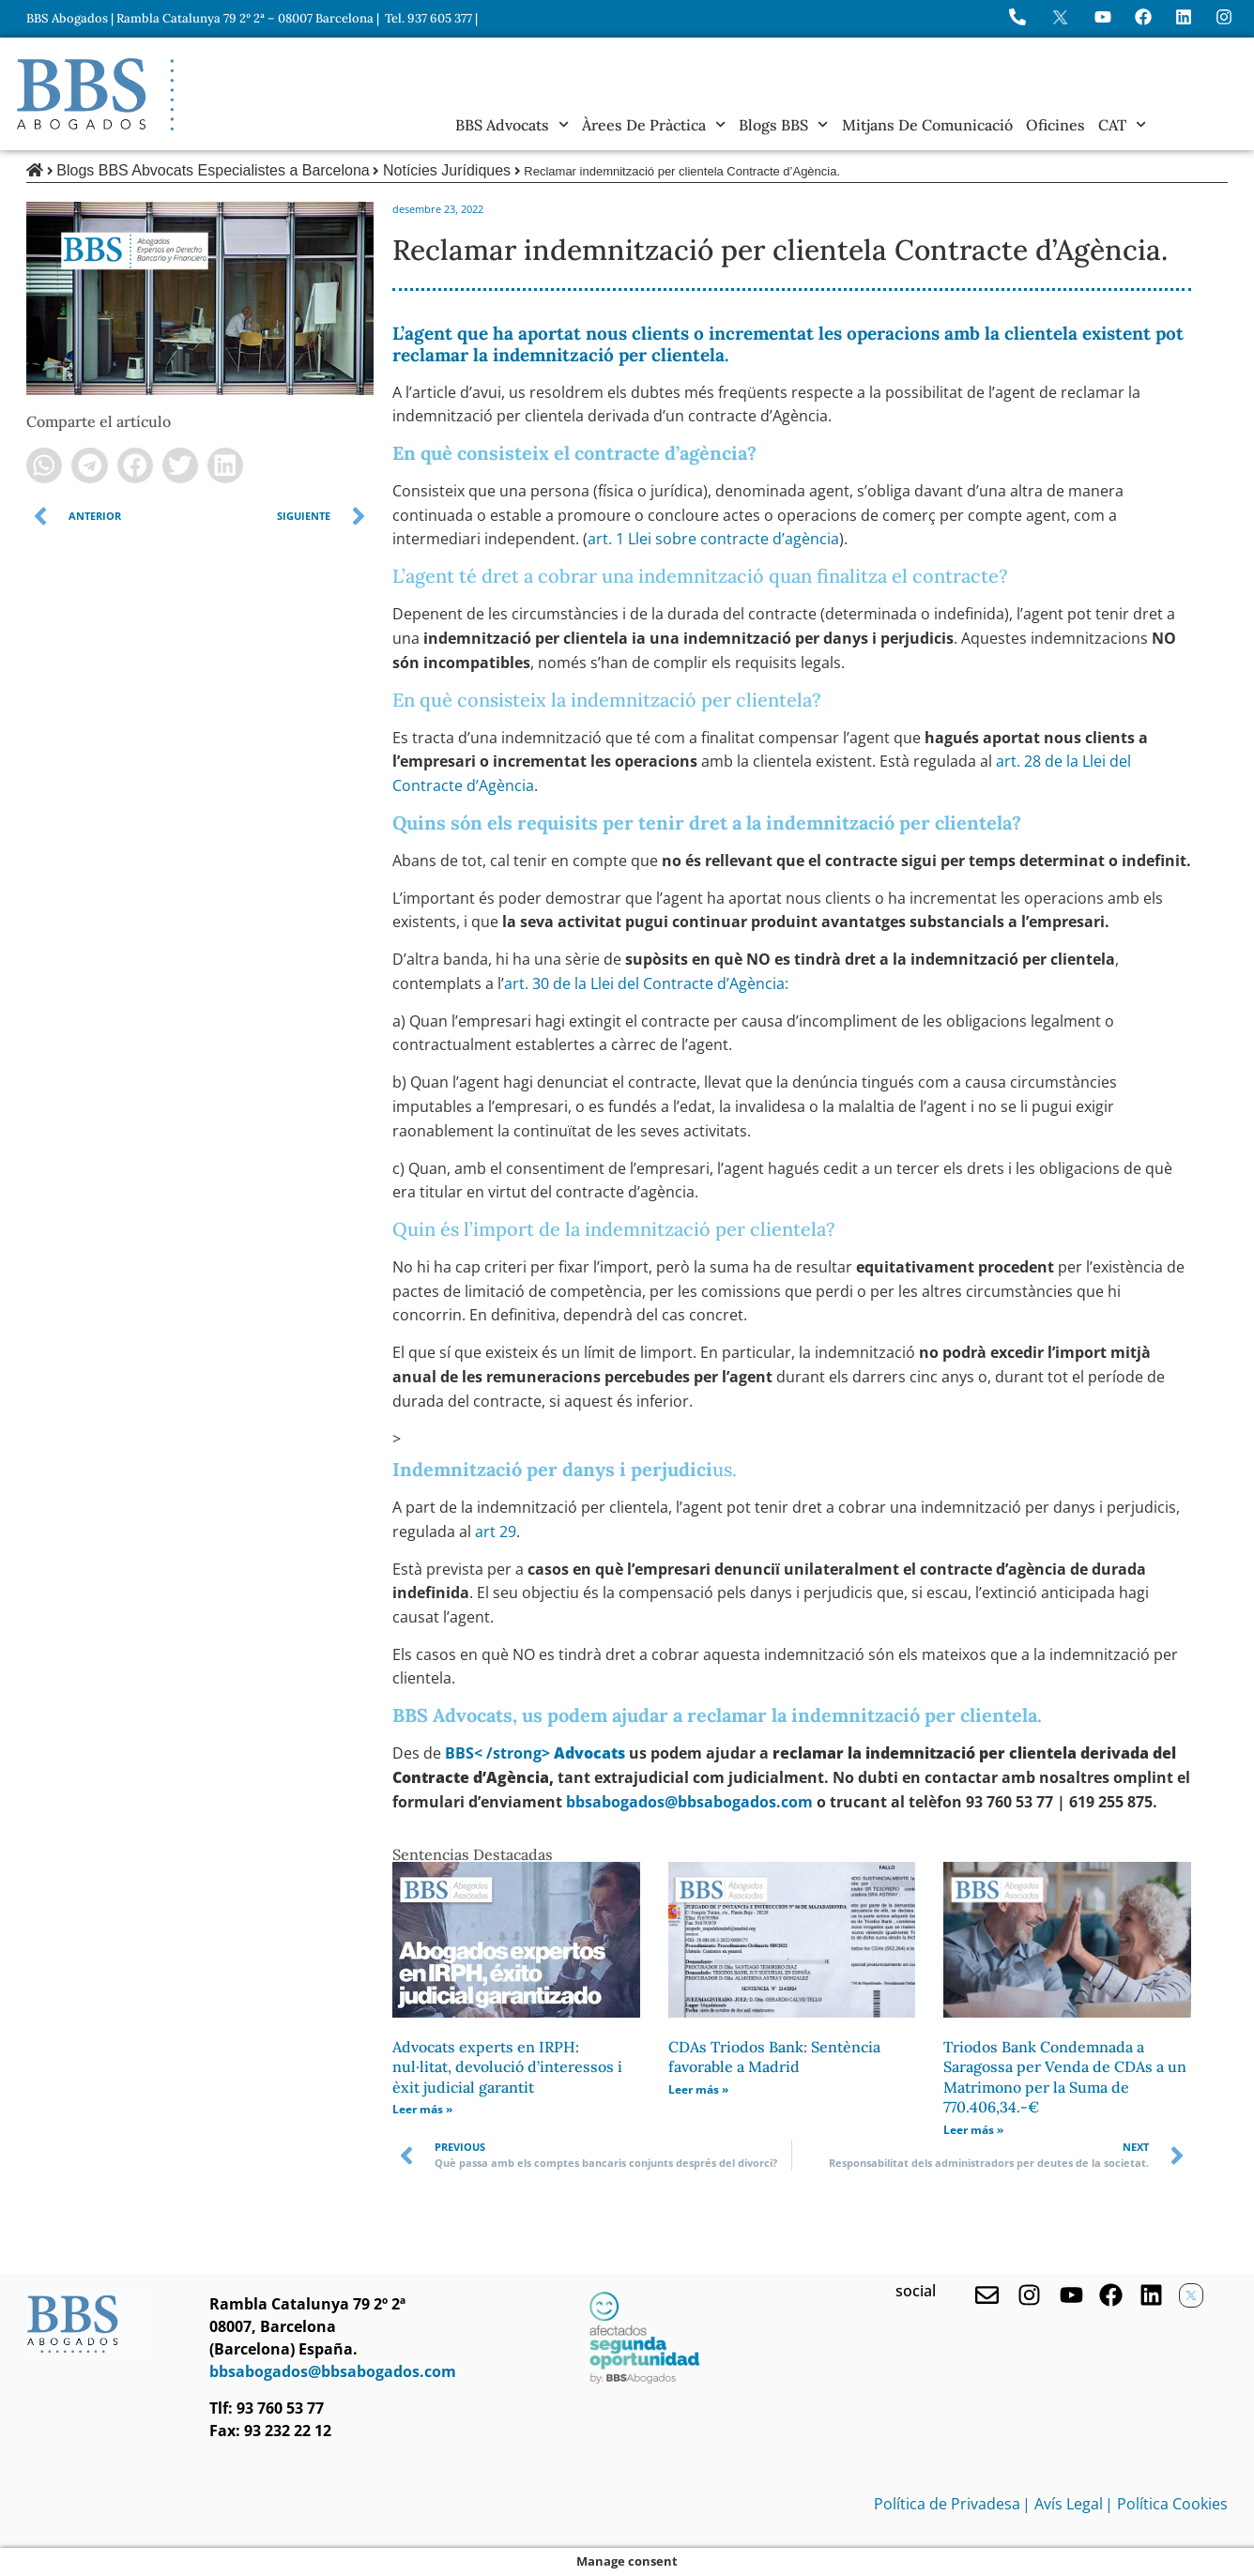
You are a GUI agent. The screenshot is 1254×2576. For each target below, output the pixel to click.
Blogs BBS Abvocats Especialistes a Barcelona (213, 170)
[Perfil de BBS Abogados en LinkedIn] (1183, 16)
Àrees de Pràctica (654, 125)
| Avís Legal (1062, 2503)
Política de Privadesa (947, 2503)
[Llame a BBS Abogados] (1017, 16)
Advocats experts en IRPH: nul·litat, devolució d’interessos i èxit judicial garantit (507, 2066)
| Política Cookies (1166, 2503)
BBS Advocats (512, 125)
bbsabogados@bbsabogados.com (689, 1801)
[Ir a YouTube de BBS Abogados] (1102, 16)
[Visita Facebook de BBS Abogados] (1143, 16)
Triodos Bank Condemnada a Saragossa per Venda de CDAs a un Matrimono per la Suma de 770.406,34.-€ (1064, 2077)
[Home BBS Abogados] (95, 94)
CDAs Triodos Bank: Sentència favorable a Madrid (774, 2057)
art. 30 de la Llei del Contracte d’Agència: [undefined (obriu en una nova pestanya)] (646, 983)
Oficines (1055, 124)
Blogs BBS (783, 125)
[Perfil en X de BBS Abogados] (1060, 17)
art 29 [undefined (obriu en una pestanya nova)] (495, 1531)
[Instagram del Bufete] (1224, 16)
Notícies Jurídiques (447, 170)
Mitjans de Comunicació (927, 124)
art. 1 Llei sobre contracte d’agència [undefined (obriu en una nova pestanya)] (713, 538)
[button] (44, 465)
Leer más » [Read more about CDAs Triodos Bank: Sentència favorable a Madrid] (698, 2089)
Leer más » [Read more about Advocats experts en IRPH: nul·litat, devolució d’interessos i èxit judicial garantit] (422, 2109)
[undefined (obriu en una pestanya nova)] (535, 1753)
